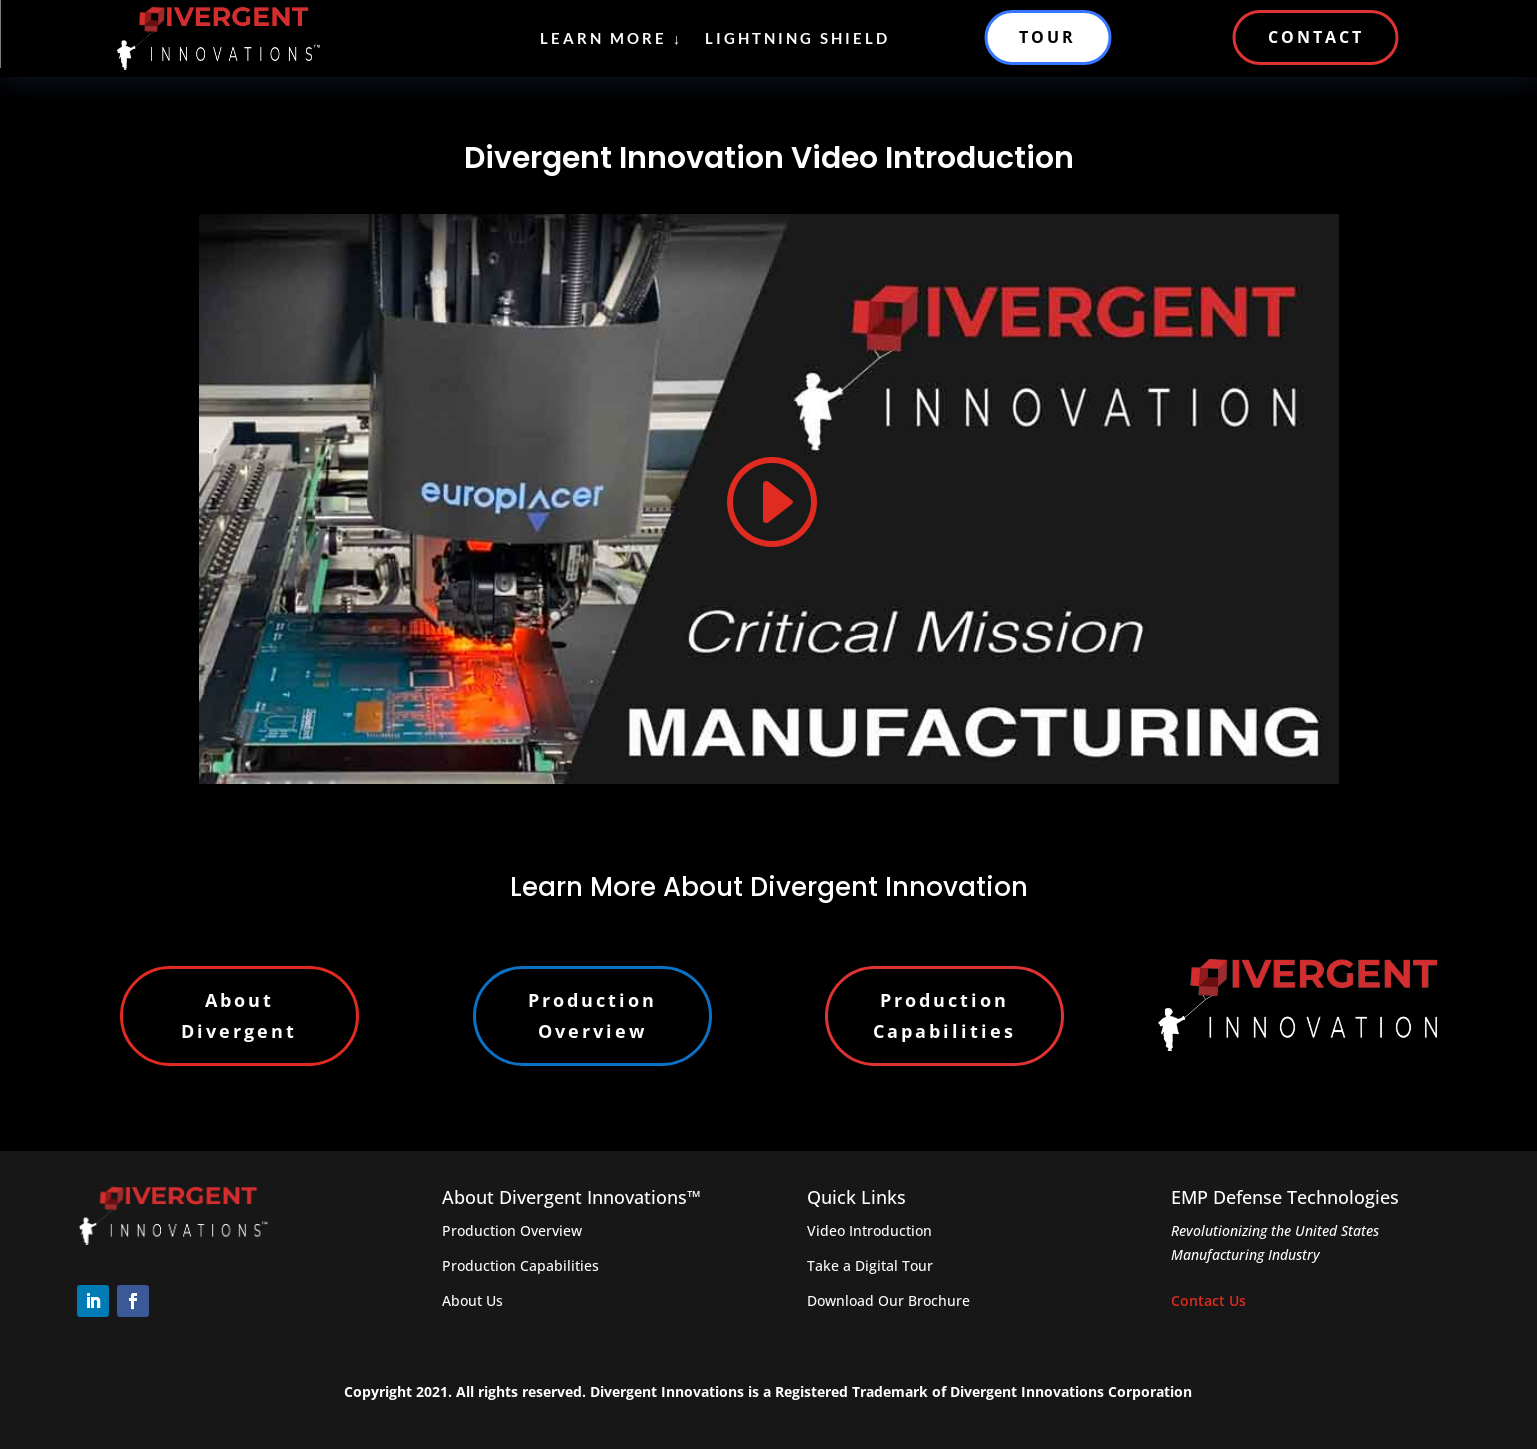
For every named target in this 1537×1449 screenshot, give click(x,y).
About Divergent (239, 1015)
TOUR (1047, 37)
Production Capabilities (944, 1015)
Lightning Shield (797, 38)
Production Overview (592, 1015)
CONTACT (1316, 37)
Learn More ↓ (612, 38)
